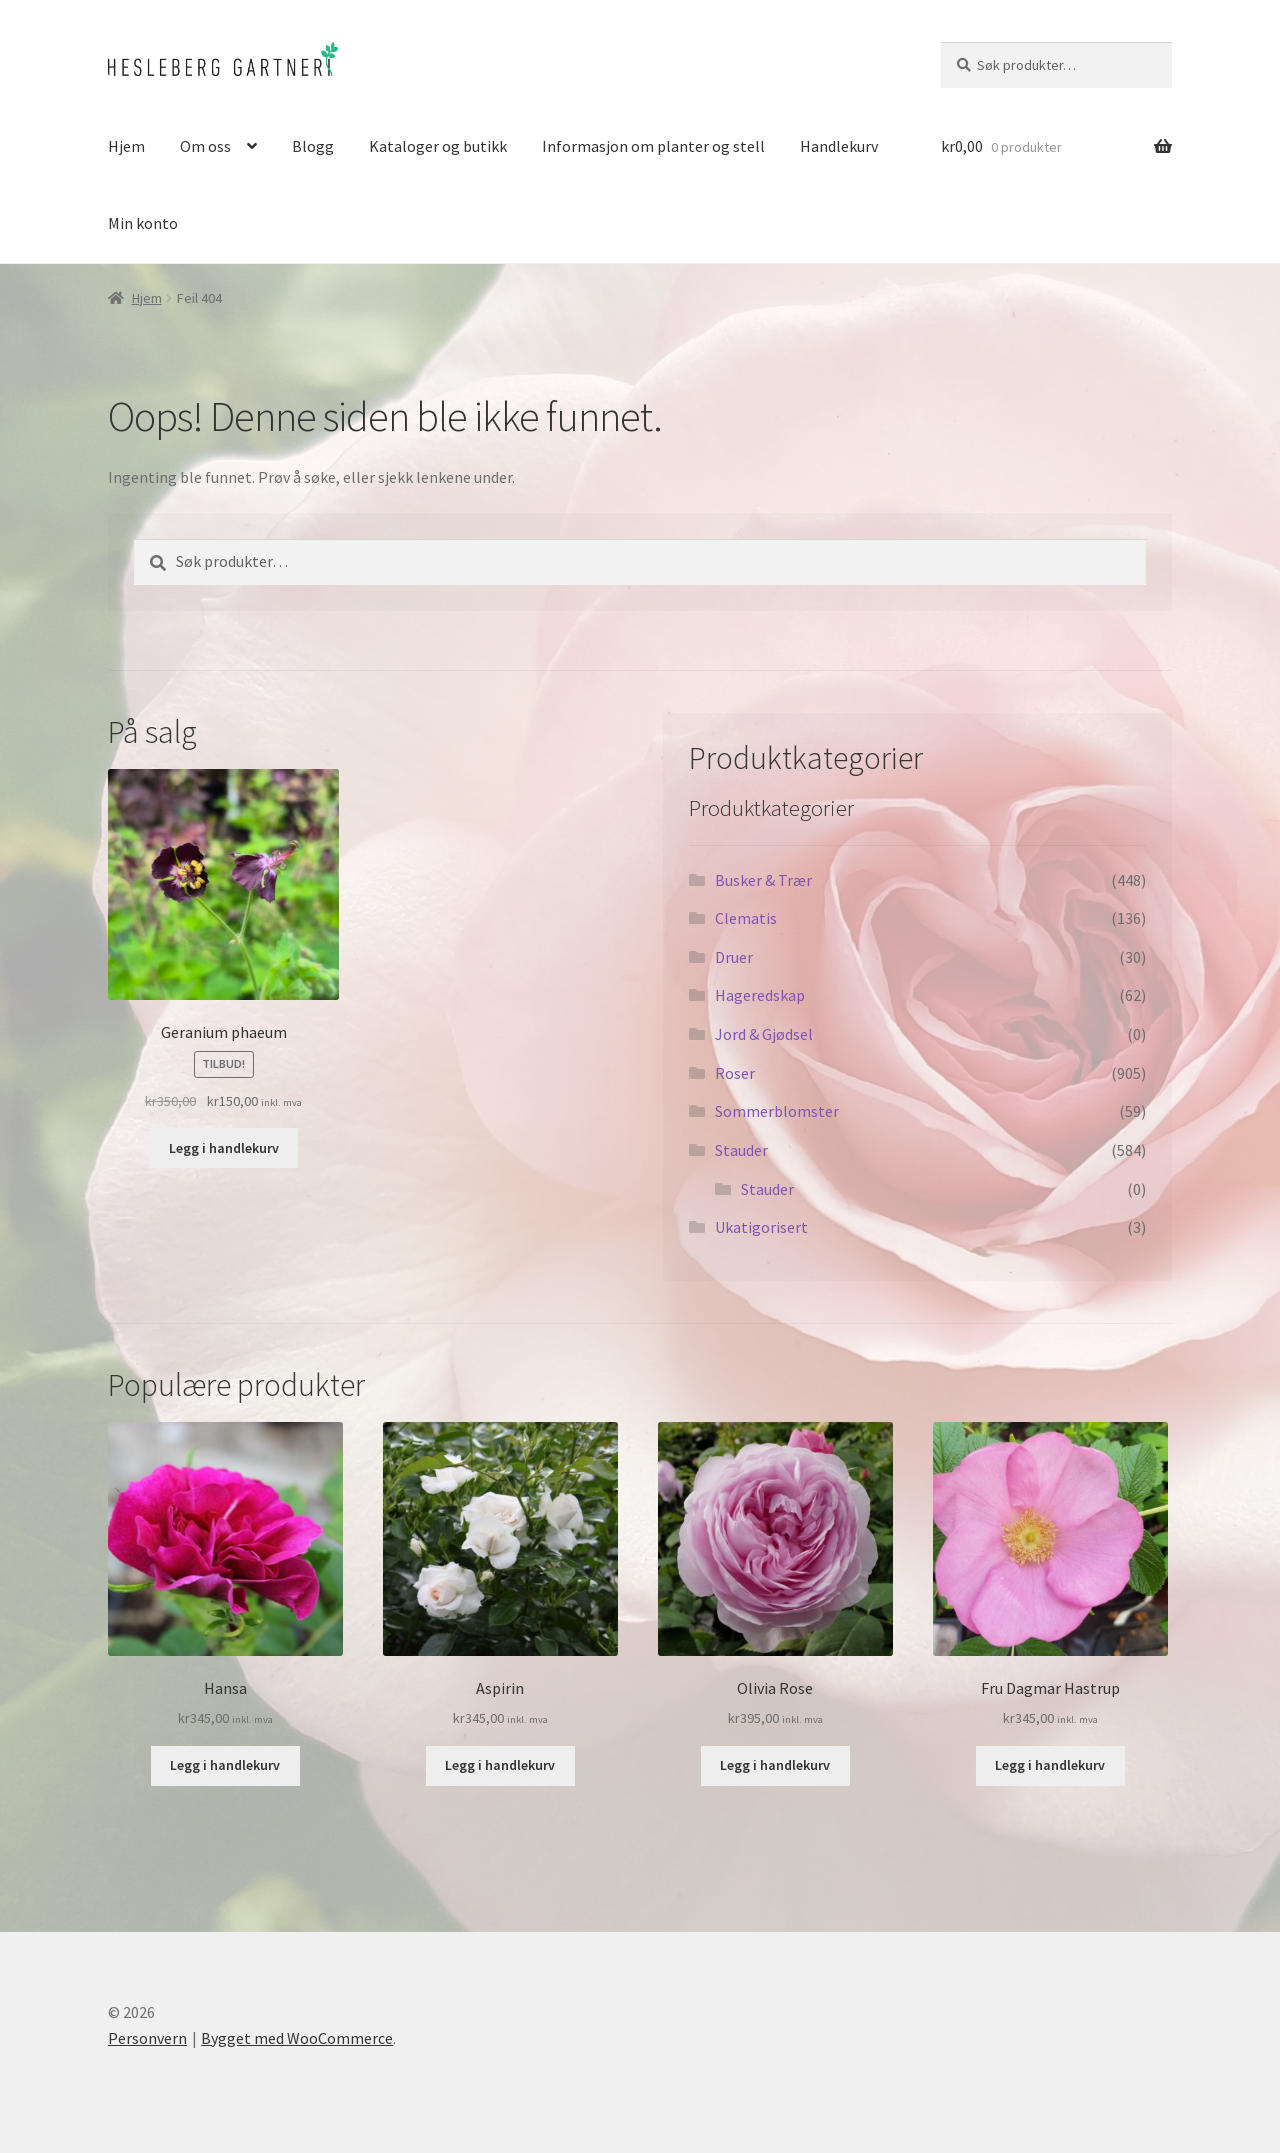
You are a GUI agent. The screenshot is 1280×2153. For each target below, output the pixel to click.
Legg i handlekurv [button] (224, 1148)
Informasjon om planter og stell (653, 146)
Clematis (746, 918)
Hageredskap (760, 995)
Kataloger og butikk (438, 146)
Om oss (205, 146)
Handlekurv (839, 146)
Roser (735, 1073)
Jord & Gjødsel (764, 1034)
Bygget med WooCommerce (297, 2038)
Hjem (126, 146)
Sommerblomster (777, 1111)
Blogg (313, 146)
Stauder (741, 1150)
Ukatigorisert (761, 1227)
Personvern (147, 2038)
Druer (734, 957)
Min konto (143, 223)
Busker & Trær (763, 880)
